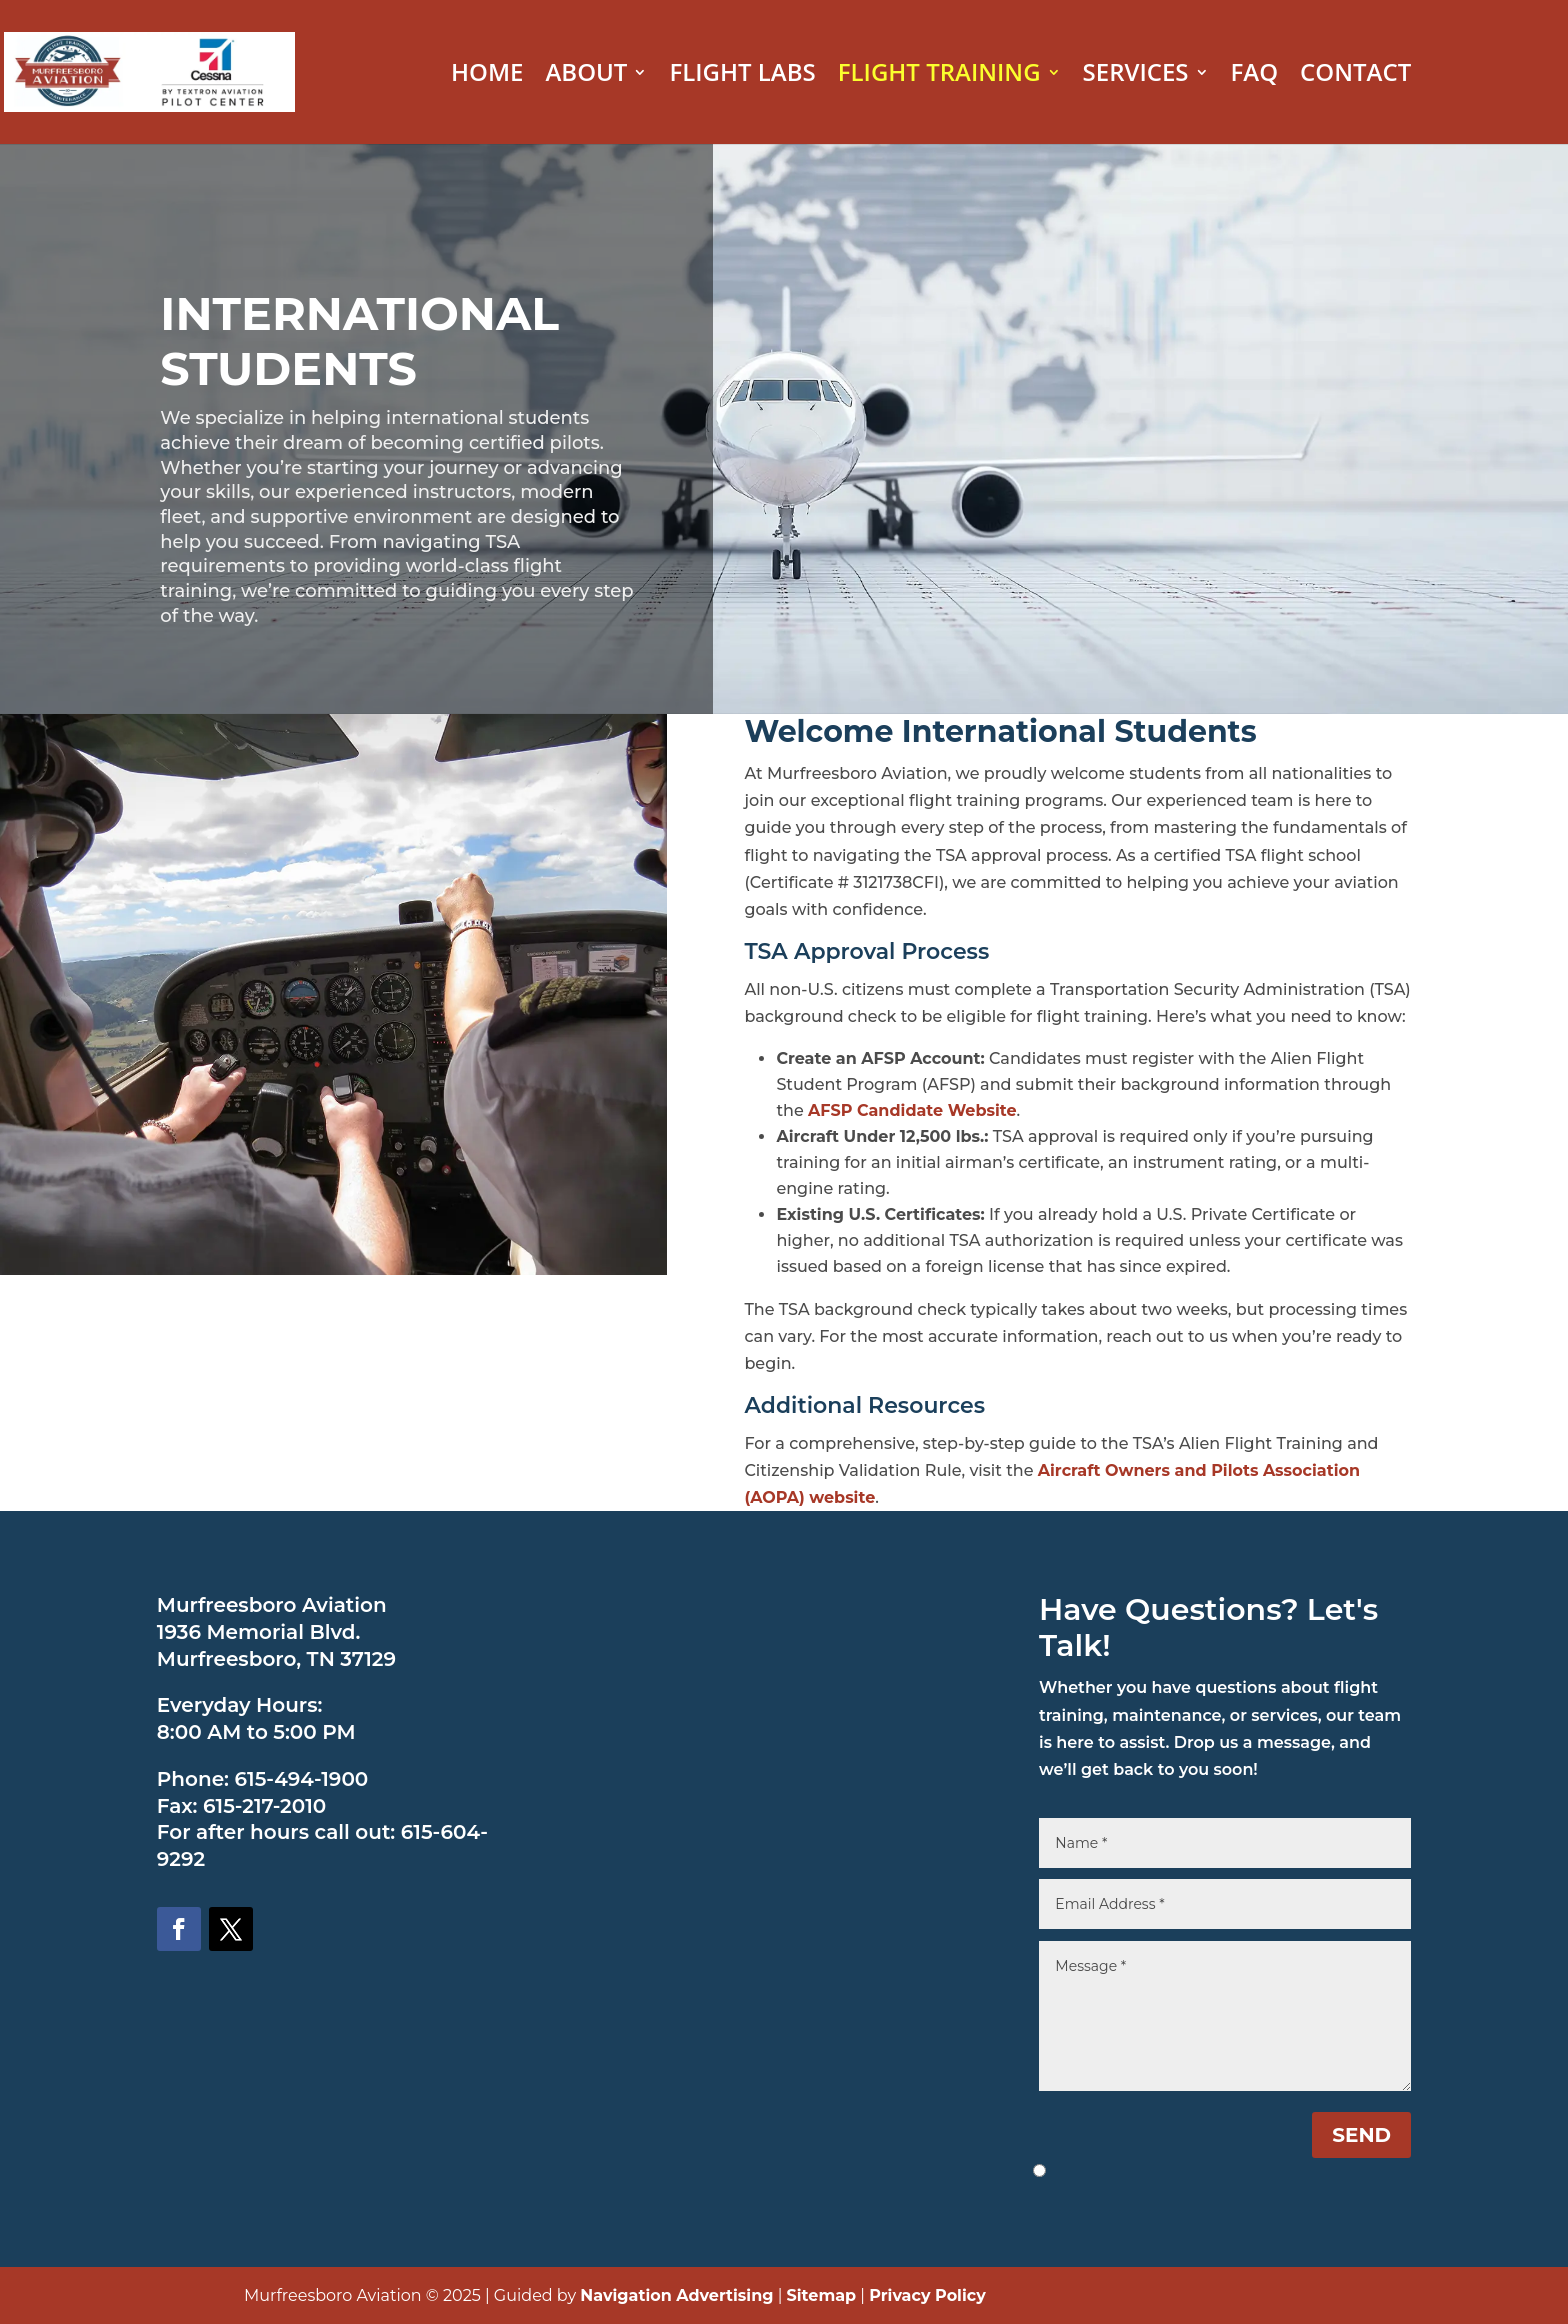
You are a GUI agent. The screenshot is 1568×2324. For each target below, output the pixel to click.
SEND (1361, 2135)
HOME (487, 76)
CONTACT (1355, 76)
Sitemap (822, 2295)
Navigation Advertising (676, 2295)
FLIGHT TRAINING (939, 76)
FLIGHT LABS (742, 76)
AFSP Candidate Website (912, 1110)
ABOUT (586, 76)
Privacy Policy (927, 2295)
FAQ (1255, 76)
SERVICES (1136, 76)
